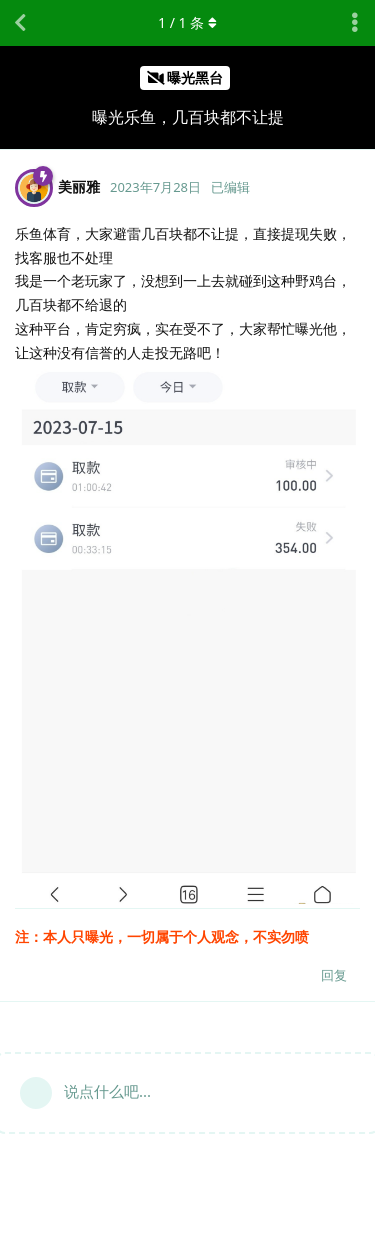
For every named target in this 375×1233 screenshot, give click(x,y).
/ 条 (187, 22)
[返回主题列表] (20, 23)
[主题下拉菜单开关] (355, 23)
